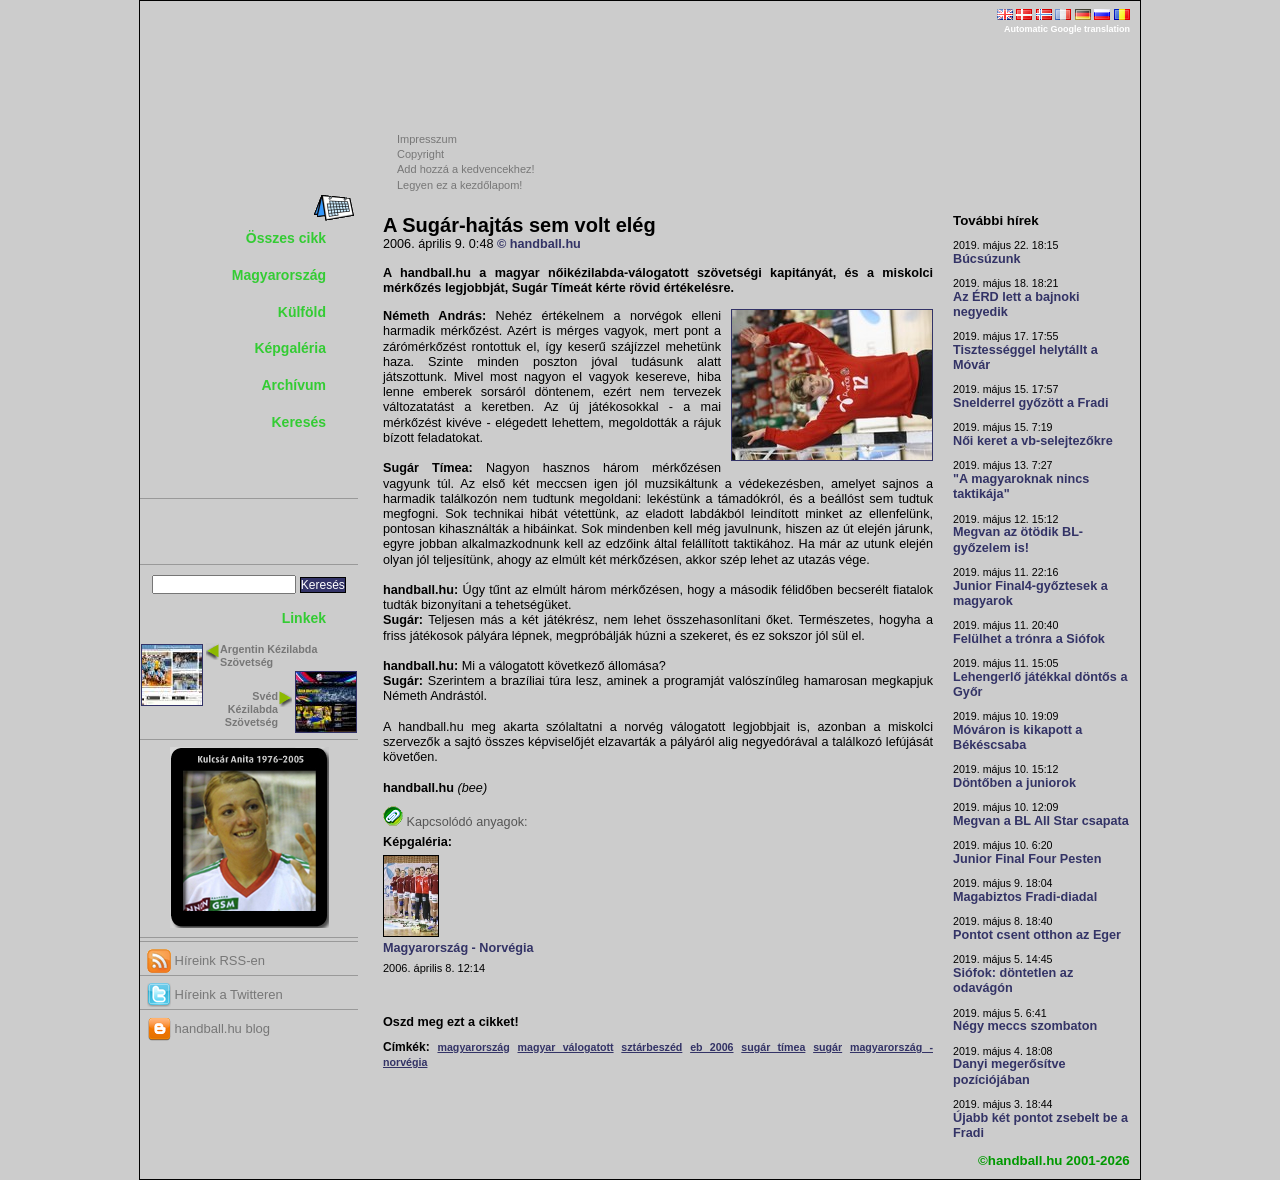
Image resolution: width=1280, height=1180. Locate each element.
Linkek (304, 618)
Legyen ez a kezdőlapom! (459, 185)
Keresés (299, 422)
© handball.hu (539, 244)
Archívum (293, 385)
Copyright (420, 154)
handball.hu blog (208, 1028)
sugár (827, 1047)
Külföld (302, 312)
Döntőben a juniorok (1014, 783)
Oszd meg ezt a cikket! (451, 1022)
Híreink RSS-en (206, 960)
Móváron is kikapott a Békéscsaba (1017, 737)
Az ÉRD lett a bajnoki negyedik (1016, 304)
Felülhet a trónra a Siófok (1029, 639)
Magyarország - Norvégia (458, 948)
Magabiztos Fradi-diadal (1025, 897)
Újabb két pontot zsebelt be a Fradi (1040, 1125)
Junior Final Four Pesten (1027, 859)
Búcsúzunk (987, 259)
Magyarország (279, 275)
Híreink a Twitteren (215, 994)
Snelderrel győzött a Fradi (1030, 403)
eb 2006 (711, 1047)
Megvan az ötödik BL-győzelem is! (1018, 539)
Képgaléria (290, 348)
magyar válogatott (566, 1047)
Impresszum (427, 139)
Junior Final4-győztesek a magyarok (1030, 593)
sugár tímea (773, 1047)
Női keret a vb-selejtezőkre (1033, 441)
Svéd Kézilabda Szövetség (251, 709)
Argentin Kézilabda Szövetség (268, 655)
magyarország (473, 1047)
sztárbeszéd (651, 1047)
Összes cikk (286, 238)
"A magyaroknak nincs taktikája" (1021, 486)
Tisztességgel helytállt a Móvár (1025, 357)
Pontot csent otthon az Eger (1037, 935)
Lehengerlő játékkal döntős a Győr (1040, 684)
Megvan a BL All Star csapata (1041, 821)
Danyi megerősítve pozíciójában (1009, 1071)
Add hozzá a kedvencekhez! (466, 169)
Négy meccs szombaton (1025, 1026)
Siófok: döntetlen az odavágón (1013, 980)
